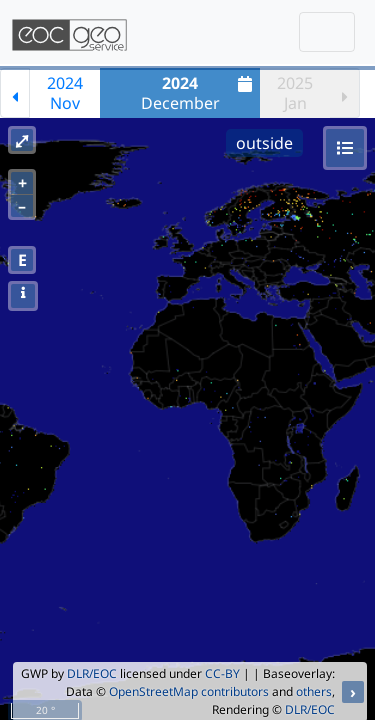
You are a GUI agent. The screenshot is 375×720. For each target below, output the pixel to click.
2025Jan (295, 93)
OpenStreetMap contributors (189, 691)
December (199, 93)
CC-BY (222, 673)
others (314, 691)
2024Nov (65, 93)
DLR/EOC (92, 673)
